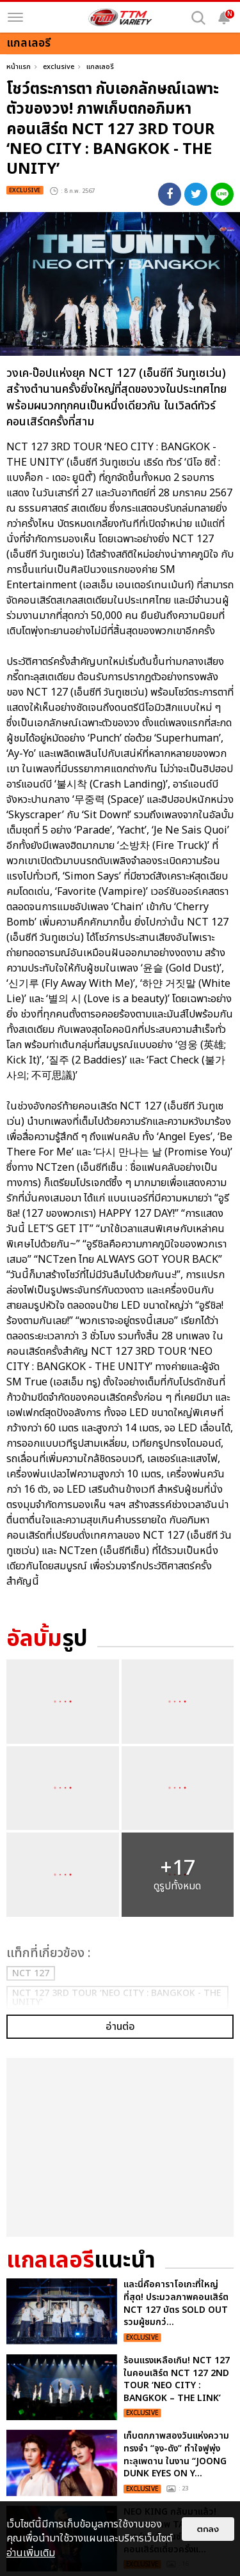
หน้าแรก (18, 67)
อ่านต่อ (120, 1926)
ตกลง (208, 2529)
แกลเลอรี (100, 67)
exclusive (58, 67)
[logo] (120, 17)
